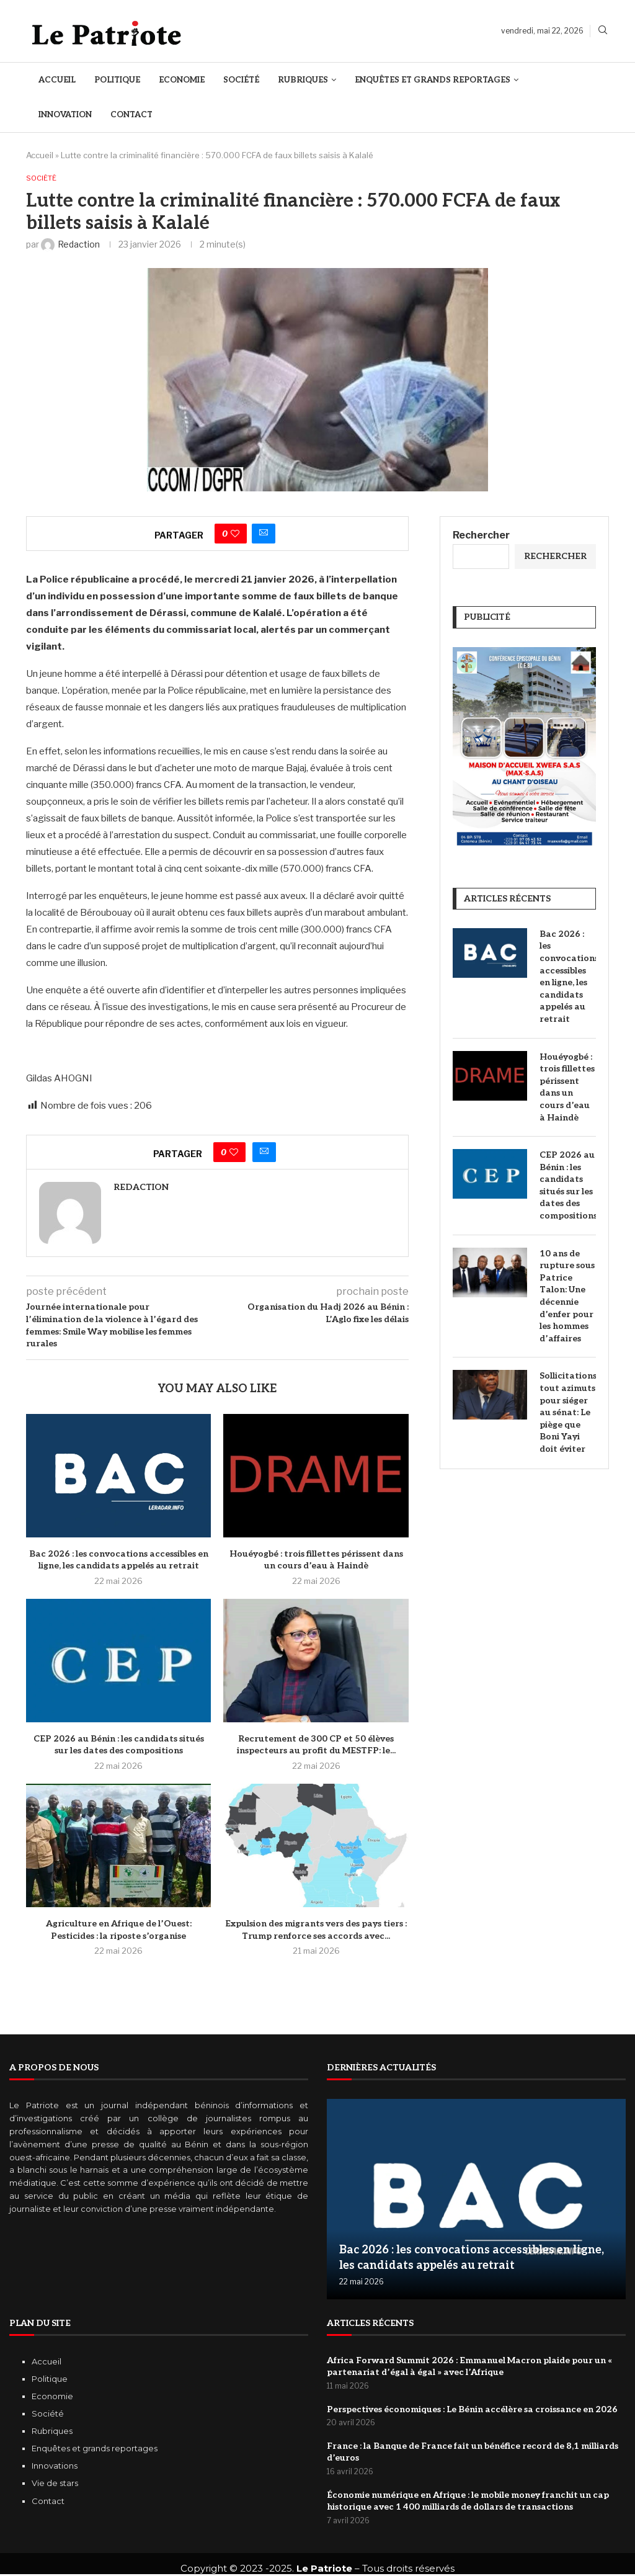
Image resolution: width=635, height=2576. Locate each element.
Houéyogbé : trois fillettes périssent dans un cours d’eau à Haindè (567, 1088)
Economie (182, 80)
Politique (117, 80)
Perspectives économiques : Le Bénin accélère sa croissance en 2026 (472, 2410)
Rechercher (481, 536)
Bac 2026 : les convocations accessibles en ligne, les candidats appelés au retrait (568, 977)
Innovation (65, 115)
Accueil (57, 80)
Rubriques (303, 80)
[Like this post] (235, 535)
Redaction (141, 1188)
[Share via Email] (263, 535)
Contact (131, 115)
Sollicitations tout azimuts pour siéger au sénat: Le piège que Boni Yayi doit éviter (568, 1414)
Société (241, 80)
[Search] (603, 30)
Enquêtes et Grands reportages (432, 80)
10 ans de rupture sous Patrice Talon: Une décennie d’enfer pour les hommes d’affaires (567, 1296)
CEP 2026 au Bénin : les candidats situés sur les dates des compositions (568, 1186)
